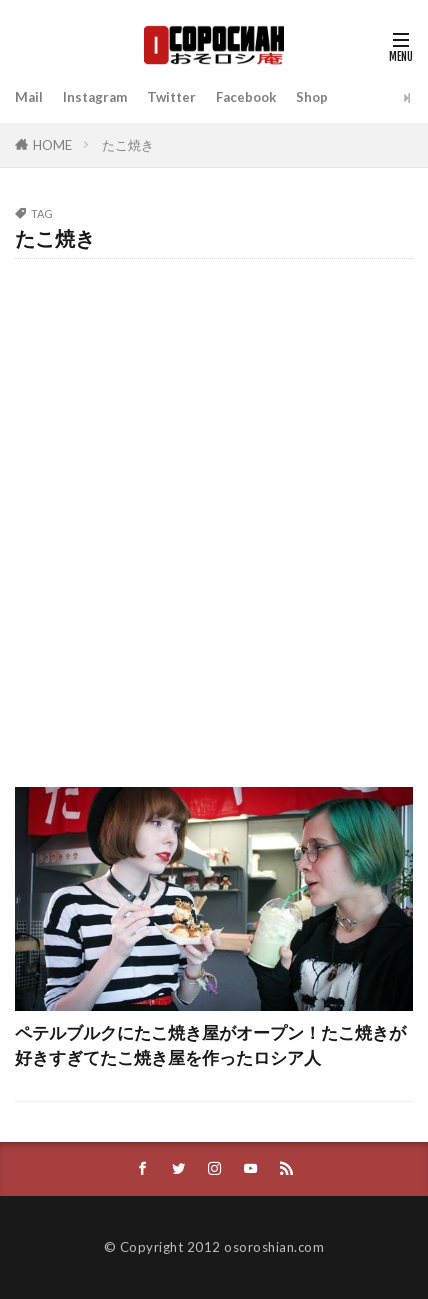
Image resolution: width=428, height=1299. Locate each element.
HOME (52, 145)
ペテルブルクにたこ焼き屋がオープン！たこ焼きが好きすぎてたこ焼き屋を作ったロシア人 (210, 1045)
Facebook (246, 97)
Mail (29, 97)
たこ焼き (128, 145)
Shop (312, 97)
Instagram (95, 97)
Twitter (171, 97)
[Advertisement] (214, 513)
